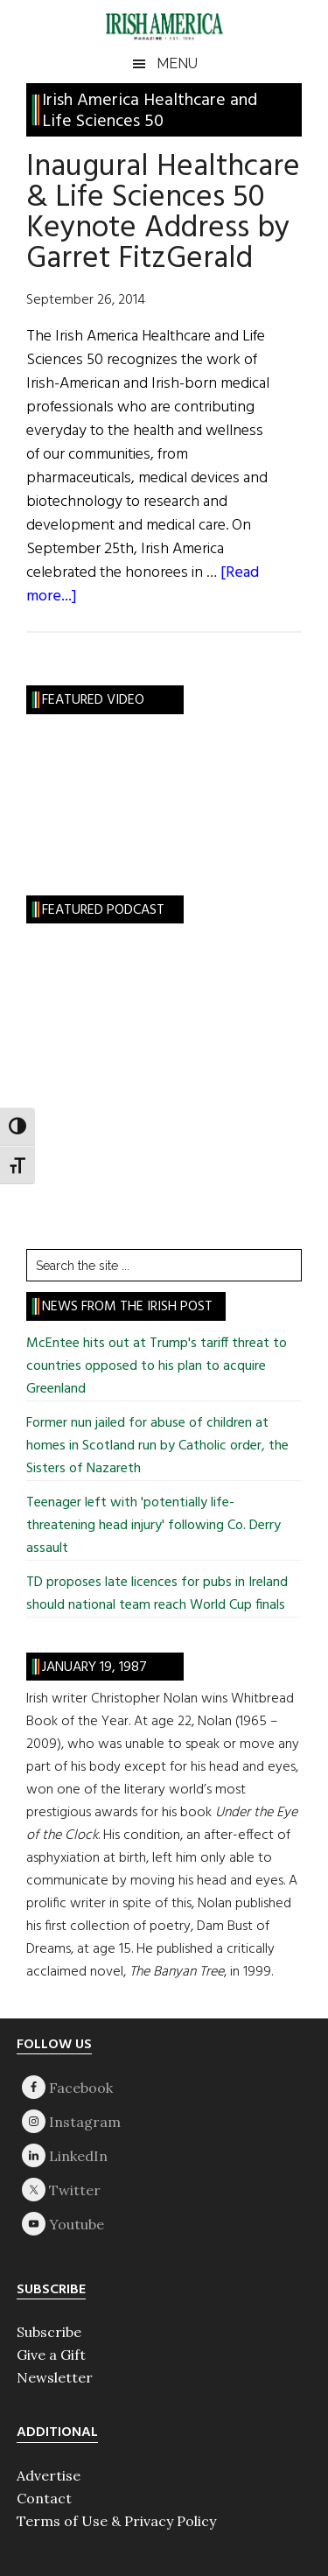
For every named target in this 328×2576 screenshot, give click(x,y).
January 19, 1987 (94, 1667)
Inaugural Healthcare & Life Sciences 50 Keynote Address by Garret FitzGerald (163, 213)
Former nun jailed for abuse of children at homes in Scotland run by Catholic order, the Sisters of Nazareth (157, 1446)
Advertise (48, 2475)
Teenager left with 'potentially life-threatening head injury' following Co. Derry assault (153, 1526)
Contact (44, 2498)
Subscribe (49, 2332)
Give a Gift (51, 2354)
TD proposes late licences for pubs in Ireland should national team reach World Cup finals (157, 1594)
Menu (177, 63)
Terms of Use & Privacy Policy (116, 2521)
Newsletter (55, 2377)
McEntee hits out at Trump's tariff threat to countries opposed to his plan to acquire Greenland (156, 1366)
